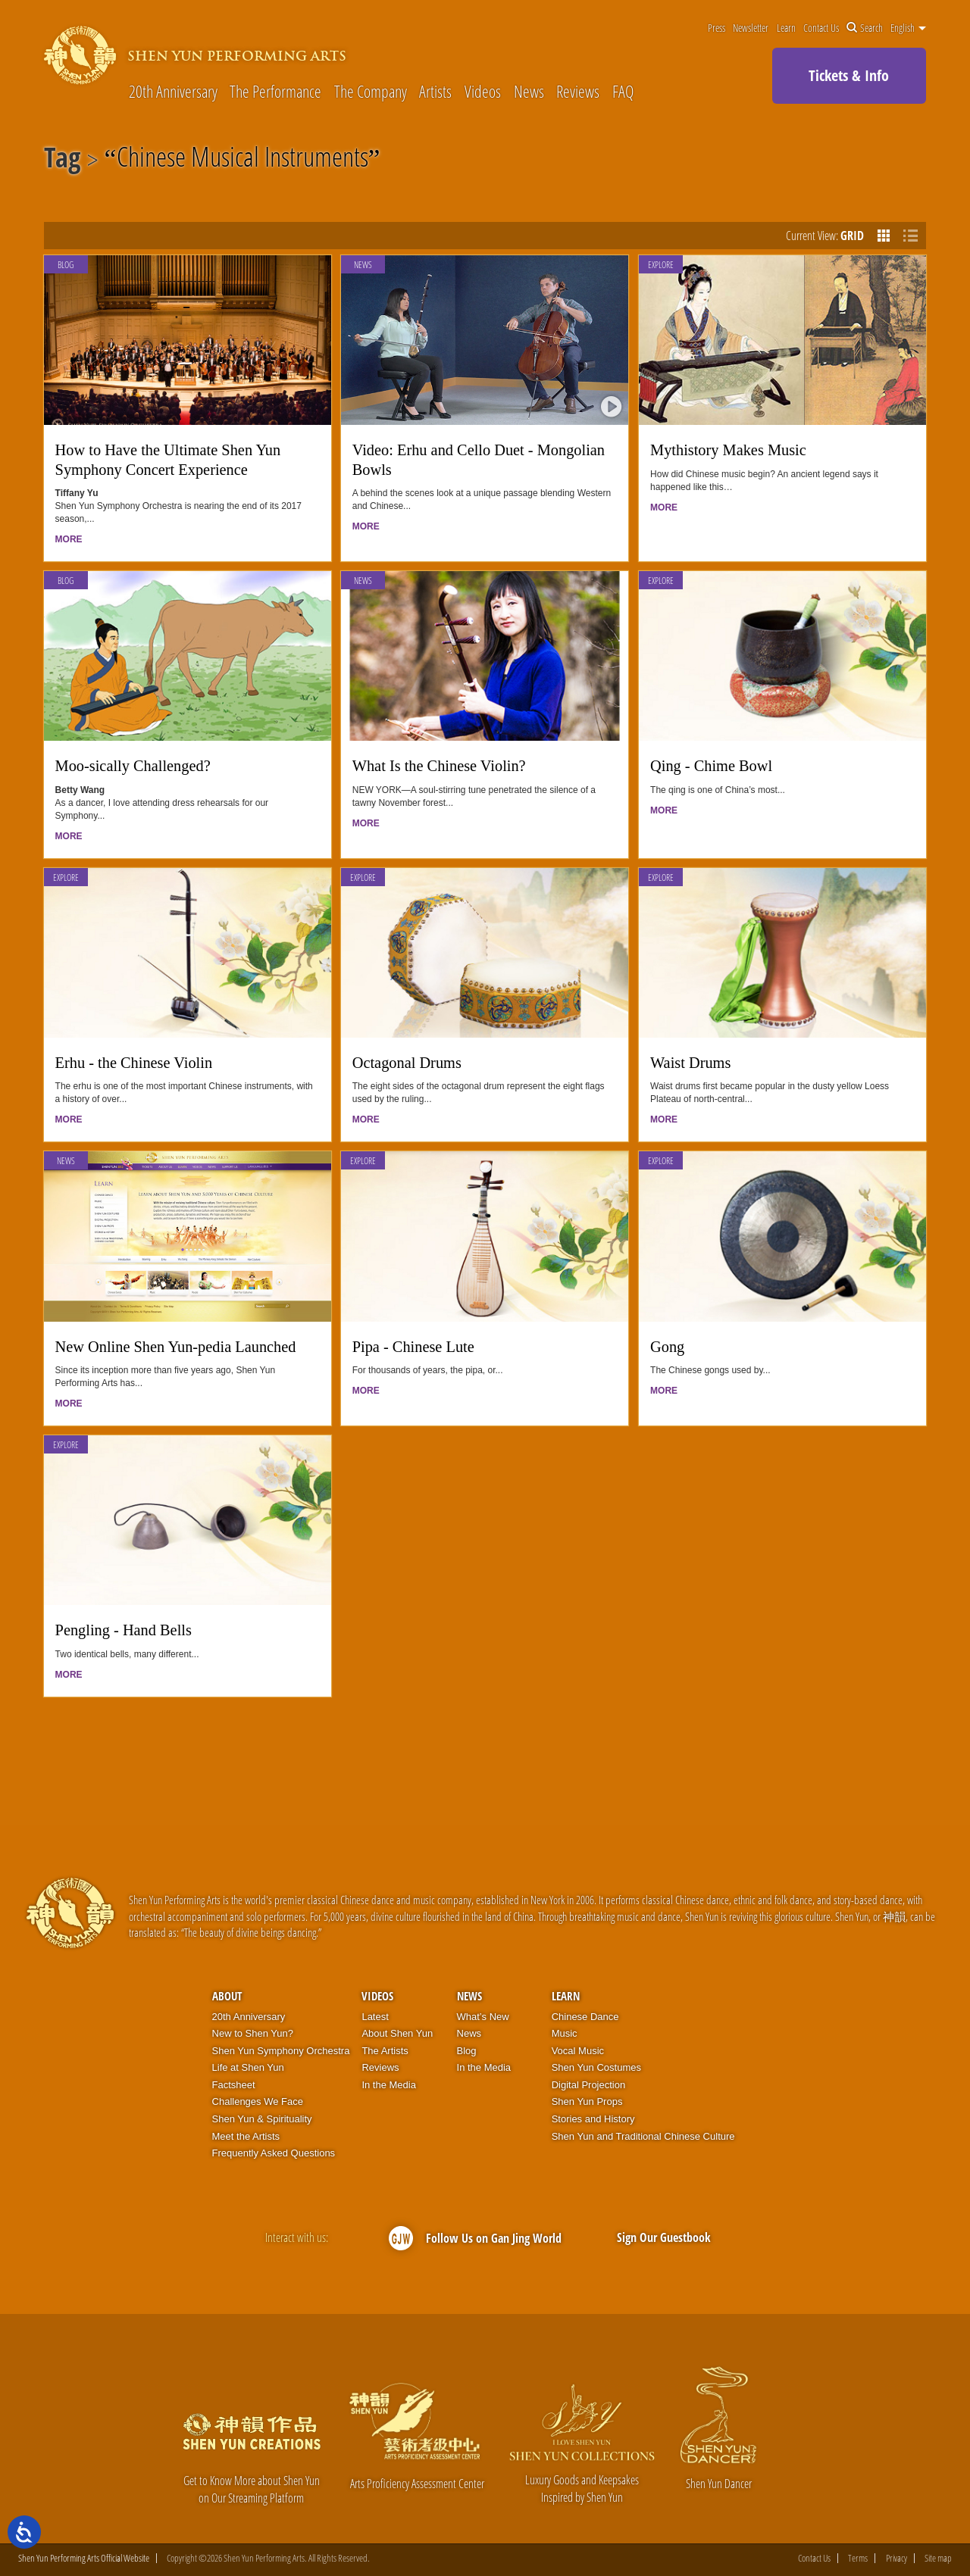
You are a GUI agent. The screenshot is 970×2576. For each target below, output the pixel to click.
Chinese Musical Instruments (242, 160)
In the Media (388, 2084)
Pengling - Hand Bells (123, 1630)
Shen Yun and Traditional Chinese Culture (643, 2136)
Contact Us (821, 28)
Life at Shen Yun (248, 2067)
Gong (667, 1346)
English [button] (908, 28)
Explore (661, 264)
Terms (858, 2558)
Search (864, 28)
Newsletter (750, 28)
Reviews (577, 91)
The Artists (384, 2050)
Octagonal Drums (407, 1062)
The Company (370, 91)
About (227, 1995)
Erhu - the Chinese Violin (133, 1062)
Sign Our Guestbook (664, 2237)
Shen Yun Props (587, 2101)
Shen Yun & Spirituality (262, 2119)
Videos (483, 91)
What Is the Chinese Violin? (439, 765)
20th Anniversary (173, 91)
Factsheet (233, 2084)
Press (716, 28)
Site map (938, 2558)
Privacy (896, 2558)
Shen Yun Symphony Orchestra (281, 2050)
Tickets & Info (849, 75)
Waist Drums (690, 1062)
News (529, 91)
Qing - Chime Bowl (711, 765)
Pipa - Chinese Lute (413, 1346)
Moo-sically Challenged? (133, 765)
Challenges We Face (257, 2101)
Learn (786, 28)
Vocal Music (578, 2050)
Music (564, 2033)
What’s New (483, 2016)
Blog (66, 264)
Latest (374, 2016)
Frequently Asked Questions (274, 2153)
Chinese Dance (585, 2016)
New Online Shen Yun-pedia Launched (175, 1346)
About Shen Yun (397, 2033)
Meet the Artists (246, 2136)
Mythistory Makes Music (728, 450)
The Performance (275, 91)
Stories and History (593, 2119)
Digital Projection (589, 2084)
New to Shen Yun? (252, 2033)
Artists (435, 91)
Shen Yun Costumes (596, 2067)
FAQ (623, 91)
